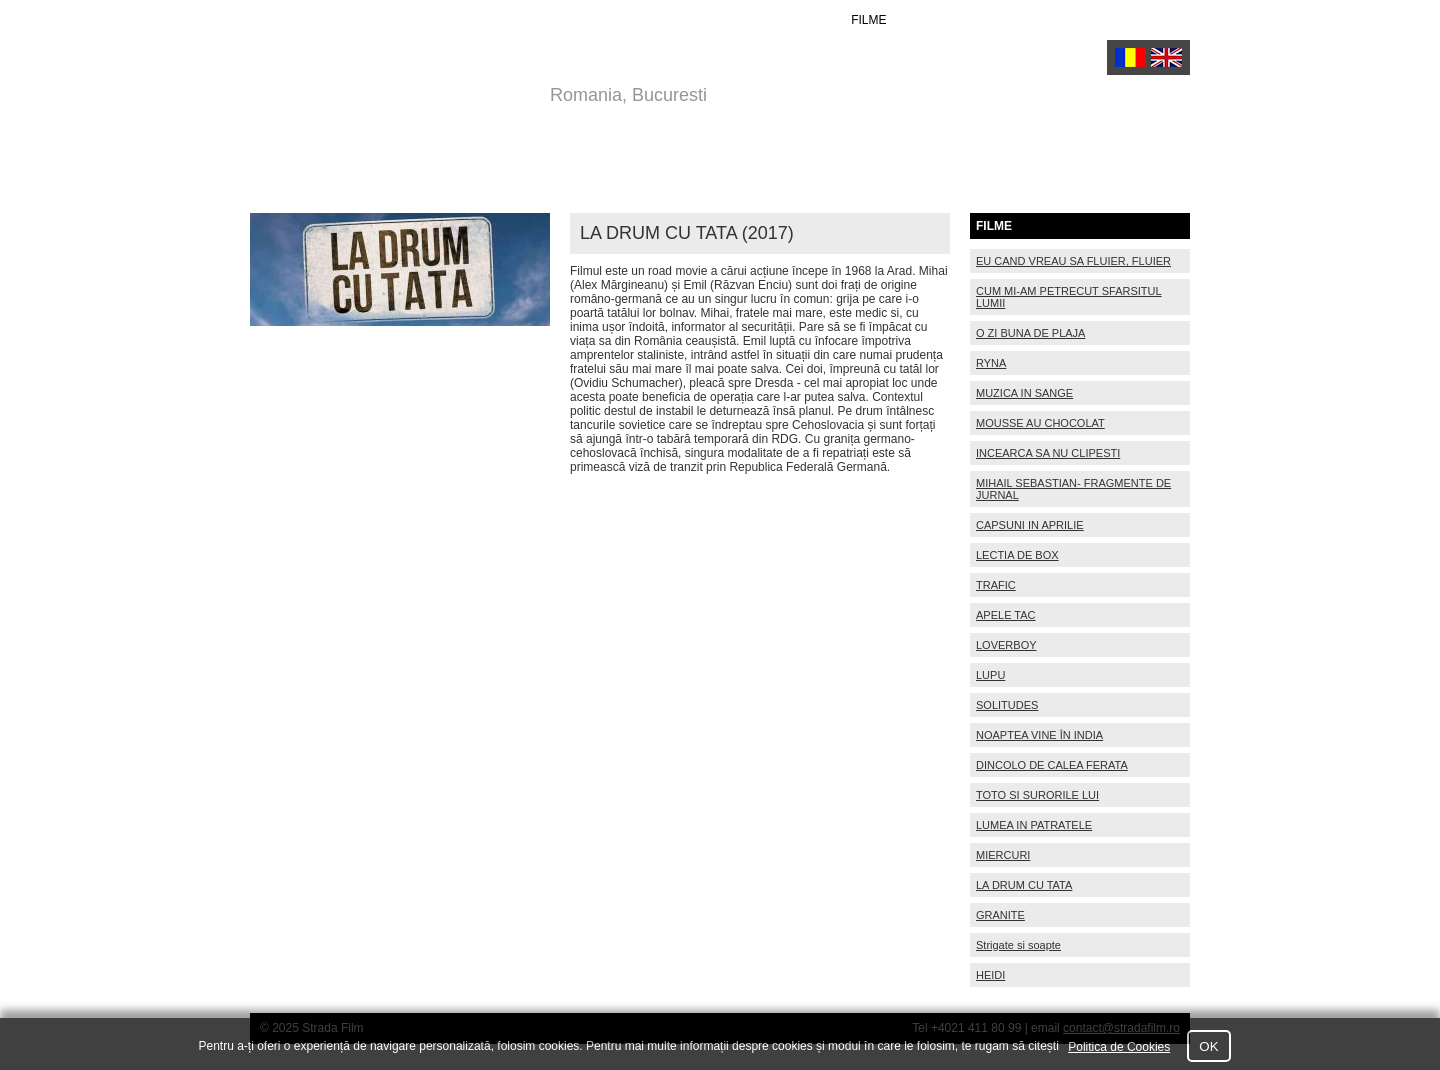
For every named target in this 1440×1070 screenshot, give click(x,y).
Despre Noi (1057, 20)
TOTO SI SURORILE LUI (1037, 795)
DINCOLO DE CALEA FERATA (1052, 765)
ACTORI (792, 20)
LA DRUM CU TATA (1024, 885)
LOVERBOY (1006, 645)
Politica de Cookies (1119, 1047)
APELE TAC (1006, 615)
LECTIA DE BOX (1017, 555)
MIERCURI (1003, 855)
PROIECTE (953, 20)
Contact (1158, 20)
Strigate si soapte (1018, 945)
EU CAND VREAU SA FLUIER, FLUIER (1073, 261)
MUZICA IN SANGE (1024, 393)
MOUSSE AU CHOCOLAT (1040, 423)
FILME (868, 20)
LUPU (990, 675)
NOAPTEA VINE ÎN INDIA (1039, 735)
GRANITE (1000, 915)
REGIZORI (705, 20)
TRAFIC (996, 585)
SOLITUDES (1007, 705)
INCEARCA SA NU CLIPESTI (1048, 453)
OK (1208, 1046)
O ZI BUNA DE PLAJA (1030, 333)
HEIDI (990, 975)
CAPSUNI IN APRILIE (1030, 525)
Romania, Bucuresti (628, 95)
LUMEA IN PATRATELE (1034, 825)
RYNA (991, 363)
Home (622, 20)
